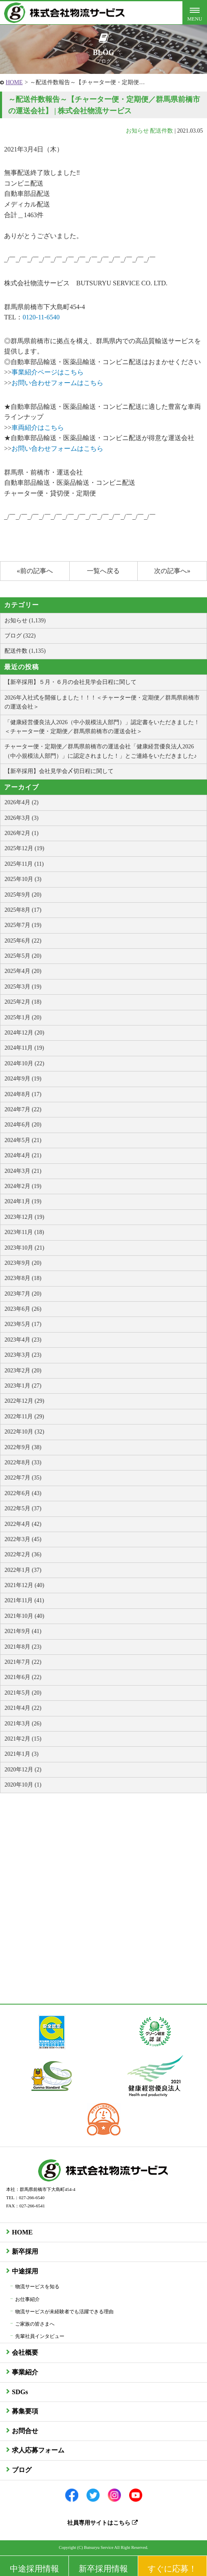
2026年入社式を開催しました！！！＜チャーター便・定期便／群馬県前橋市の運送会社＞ (102, 702)
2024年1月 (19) (23, 1201)
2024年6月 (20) (23, 1125)
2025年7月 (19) (23, 925)
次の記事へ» (172, 571)
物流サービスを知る (37, 2286)
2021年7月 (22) (23, 1662)
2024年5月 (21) (23, 1140)
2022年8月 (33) (23, 1462)
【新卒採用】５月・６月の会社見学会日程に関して (70, 682)
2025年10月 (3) (23, 879)
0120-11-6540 (41, 317)
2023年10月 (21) (24, 1248)
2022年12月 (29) (24, 1401)
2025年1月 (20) (23, 1017)
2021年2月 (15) (23, 1739)
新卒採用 (25, 2251)
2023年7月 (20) (23, 1294)
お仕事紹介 (27, 2299)
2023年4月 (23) (23, 1340)
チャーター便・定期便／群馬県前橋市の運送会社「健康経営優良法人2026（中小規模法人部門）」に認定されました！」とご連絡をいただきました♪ (101, 751)
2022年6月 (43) (23, 1493)
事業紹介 (25, 2372)
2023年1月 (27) (23, 1386)
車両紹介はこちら (37, 427)
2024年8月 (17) (23, 1094)
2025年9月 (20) (23, 895)
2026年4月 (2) (22, 802)
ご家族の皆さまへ (35, 2324)
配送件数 (161, 131)
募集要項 (25, 2411)
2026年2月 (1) (22, 833)
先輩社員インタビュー (39, 2336)
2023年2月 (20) (23, 1370)
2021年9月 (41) (23, 1631)
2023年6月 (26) (23, 1309)
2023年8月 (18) (23, 1278)
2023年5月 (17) (23, 1324)
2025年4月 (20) (23, 971)
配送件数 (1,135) (25, 651)
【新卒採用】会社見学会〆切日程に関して (59, 771)
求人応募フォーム (38, 2450)
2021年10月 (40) (24, 1616)
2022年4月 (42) (23, 1524)
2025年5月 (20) (23, 956)
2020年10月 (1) (23, 1785)
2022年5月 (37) (23, 1508)
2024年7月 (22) (23, 1109)
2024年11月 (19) (24, 1048)
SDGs (20, 2391)
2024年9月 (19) (23, 1079)
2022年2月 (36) (23, 1554)
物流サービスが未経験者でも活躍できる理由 (64, 2312)
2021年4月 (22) (23, 1708)
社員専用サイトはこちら (102, 2523)
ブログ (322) (20, 636)
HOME (14, 82)
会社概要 (25, 2352)
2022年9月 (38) (23, 1447)
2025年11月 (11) (24, 864)
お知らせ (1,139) (25, 620)
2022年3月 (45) (23, 1539)
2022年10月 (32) (24, 1432)
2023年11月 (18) (24, 1232)
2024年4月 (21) (23, 1155)
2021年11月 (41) (24, 1600)
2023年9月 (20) (23, 1263)
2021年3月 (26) (23, 1723)
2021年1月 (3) (22, 1754)
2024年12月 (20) (24, 1033)
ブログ (22, 2469)
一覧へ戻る (103, 571)
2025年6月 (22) (23, 941)
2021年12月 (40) (24, 1585)
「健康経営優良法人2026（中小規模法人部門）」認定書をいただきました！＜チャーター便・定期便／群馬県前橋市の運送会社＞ (102, 726)
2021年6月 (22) (23, 1677)
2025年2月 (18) (23, 1002)
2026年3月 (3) (22, 818)
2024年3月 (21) (23, 1171)
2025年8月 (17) (23, 910)
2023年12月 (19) (24, 1217)
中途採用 (25, 2271)
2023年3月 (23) (23, 1355)
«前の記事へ (35, 571)
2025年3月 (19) (23, 987)
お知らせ (137, 131)
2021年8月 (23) (23, 1647)
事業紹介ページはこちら (47, 372)
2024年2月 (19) (23, 1186)
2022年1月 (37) (23, 1570)
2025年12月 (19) (24, 848)
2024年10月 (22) (24, 1063)
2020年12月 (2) (23, 1769)
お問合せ (25, 2430)
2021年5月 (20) (23, 1693)
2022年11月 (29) (24, 1416)
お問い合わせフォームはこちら (57, 382)
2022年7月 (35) (23, 1478)
